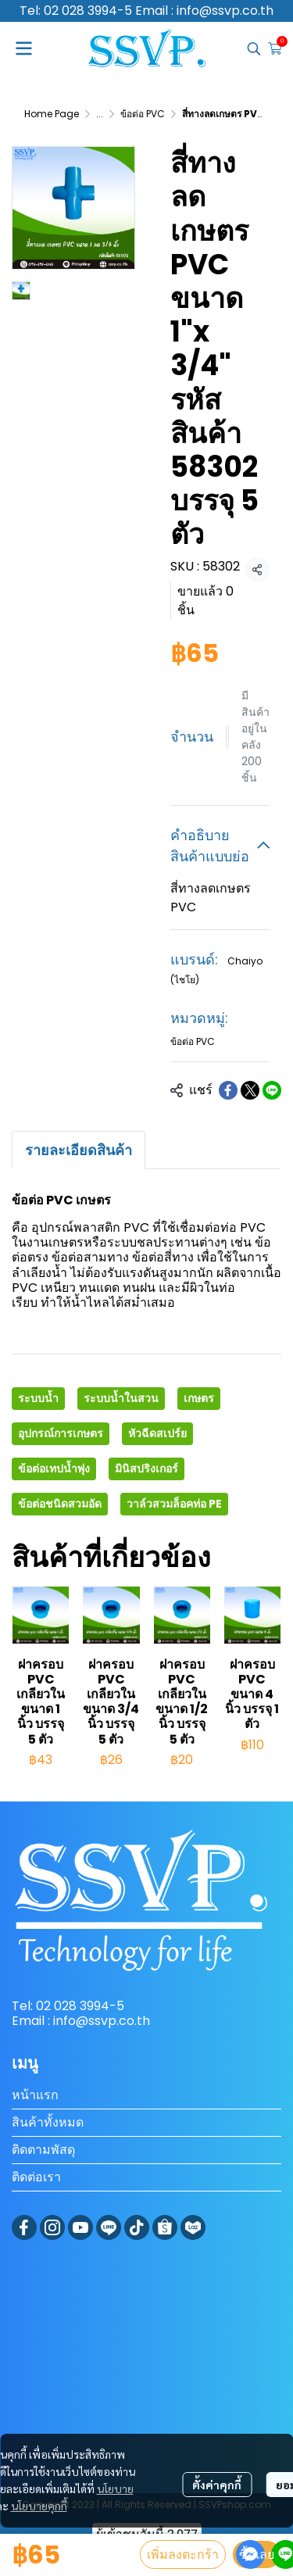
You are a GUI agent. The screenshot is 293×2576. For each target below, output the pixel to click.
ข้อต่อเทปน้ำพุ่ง (54, 1468)
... (99, 113)
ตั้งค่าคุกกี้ (216, 2485)
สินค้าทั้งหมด (48, 2122)
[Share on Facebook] (228, 1090)
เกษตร (199, 1398)
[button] (254, 48)
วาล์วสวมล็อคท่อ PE (174, 1504)
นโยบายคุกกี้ (39, 2506)
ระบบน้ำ (38, 1398)
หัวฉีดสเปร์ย (157, 1433)
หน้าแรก (35, 2095)
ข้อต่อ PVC (142, 113)
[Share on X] (250, 1090)
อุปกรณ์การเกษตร (60, 1433)
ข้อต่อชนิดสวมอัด (60, 1504)
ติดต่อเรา (36, 2177)
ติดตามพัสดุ (43, 2150)
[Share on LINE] (272, 1090)
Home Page (51, 113)
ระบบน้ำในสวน (121, 1398)
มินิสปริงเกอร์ (146, 1468)
